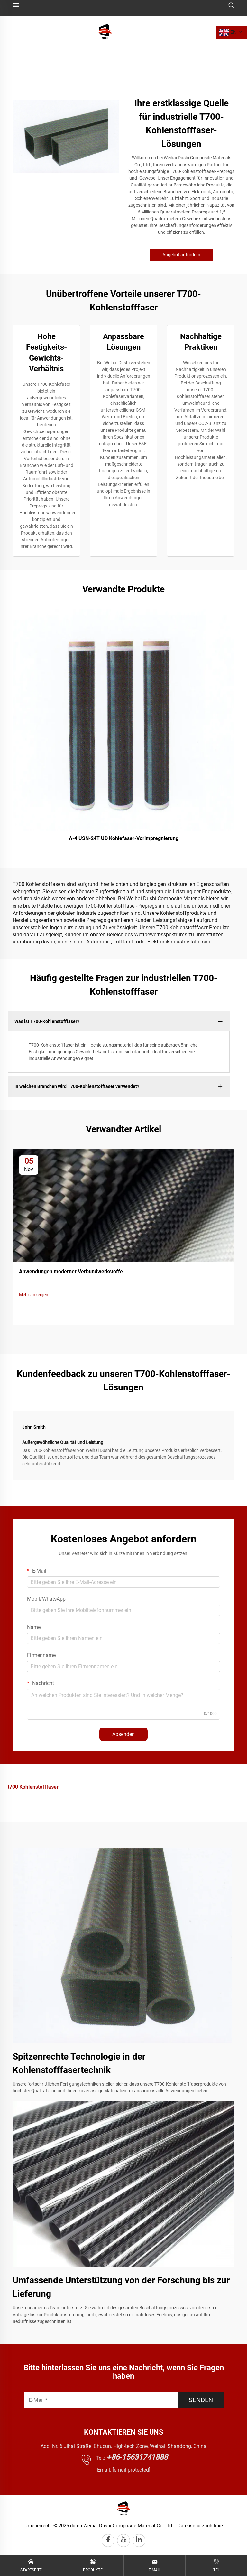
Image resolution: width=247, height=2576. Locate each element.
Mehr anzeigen (33, 1294)
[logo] (105, 32)
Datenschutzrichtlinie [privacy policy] (200, 2526)
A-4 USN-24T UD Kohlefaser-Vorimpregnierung (123, 838)
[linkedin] (139, 2540)
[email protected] (131, 2470)
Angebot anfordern (181, 254)
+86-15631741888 (137, 2457)
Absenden (123, 1734)
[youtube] (123, 2540)
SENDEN (201, 2400)
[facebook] (108, 2540)
